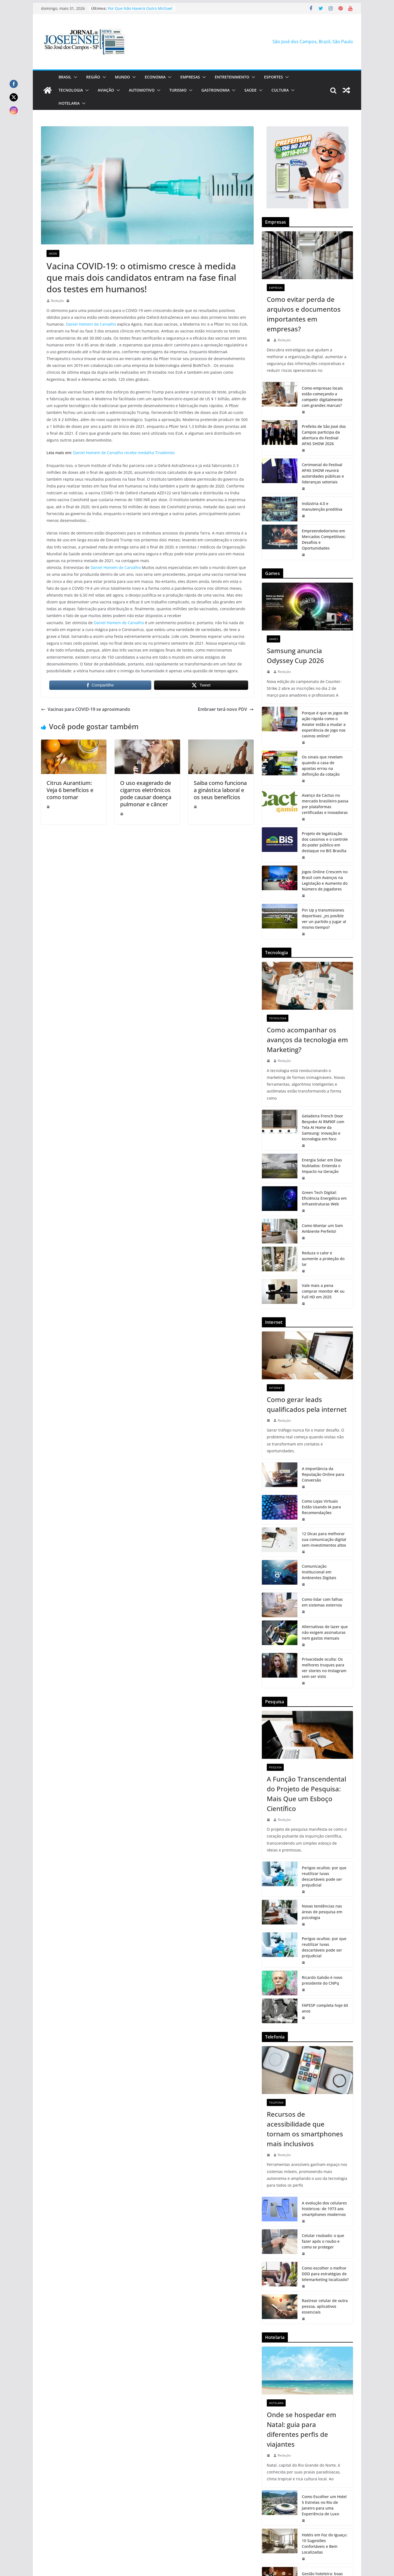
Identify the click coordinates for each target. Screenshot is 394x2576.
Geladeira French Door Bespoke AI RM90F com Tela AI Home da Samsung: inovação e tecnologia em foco (323, 1127)
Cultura (280, 90)
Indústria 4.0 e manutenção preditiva (322, 506)
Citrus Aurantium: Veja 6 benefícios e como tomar (70, 790)
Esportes (273, 77)
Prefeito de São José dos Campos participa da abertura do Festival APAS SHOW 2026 (324, 435)
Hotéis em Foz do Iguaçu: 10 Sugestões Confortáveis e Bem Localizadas (324, 2543)
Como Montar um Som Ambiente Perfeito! (322, 1228)
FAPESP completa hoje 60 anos (325, 2008)
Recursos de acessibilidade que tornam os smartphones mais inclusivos (305, 2129)
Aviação (106, 90)
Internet (275, 1388)
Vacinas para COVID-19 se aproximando (85, 709)
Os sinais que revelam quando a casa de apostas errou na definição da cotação (322, 765)
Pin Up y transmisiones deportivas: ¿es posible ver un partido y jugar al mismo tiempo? (324, 918)
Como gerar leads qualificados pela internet (307, 1404)
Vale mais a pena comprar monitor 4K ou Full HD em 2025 (323, 1291)
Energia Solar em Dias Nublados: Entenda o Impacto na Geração (322, 1165)
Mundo (122, 77)
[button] (74, 77)
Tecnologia (71, 90)
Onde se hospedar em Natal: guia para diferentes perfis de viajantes (301, 2429)
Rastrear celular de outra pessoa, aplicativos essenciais (325, 2306)
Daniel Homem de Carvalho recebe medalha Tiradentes (124, 452)
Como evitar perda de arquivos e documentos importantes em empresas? (304, 314)
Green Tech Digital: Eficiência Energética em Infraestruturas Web (324, 1198)
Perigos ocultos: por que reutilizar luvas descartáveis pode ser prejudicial (324, 1876)
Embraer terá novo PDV (226, 709)
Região (93, 77)
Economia (155, 77)
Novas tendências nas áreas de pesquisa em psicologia (322, 1911)
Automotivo (142, 90)
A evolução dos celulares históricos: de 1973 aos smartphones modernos (324, 2208)
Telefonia (276, 2102)
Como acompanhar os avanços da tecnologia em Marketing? (307, 1039)
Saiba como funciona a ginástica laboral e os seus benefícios (220, 790)
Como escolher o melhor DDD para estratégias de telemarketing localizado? (325, 2273)
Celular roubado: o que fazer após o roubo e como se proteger (323, 2241)
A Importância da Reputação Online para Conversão (323, 1474)
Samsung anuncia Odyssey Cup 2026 (295, 655)
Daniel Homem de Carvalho (91, 324)
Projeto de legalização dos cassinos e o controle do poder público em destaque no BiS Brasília (325, 842)
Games (273, 639)
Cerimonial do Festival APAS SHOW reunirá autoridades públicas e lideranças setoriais (323, 473)
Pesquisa (275, 1767)
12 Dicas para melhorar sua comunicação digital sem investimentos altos (324, 1539)
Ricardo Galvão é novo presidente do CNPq (322, 1980)
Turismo (178, 90)
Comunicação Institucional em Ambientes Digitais (319, 1572)
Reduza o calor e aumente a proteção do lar (323, 1258)
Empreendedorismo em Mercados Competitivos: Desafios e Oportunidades (324, 539)
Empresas (190, 77)
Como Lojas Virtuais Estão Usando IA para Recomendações (321, 1507)
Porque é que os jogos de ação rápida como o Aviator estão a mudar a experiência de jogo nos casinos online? (325, 724)
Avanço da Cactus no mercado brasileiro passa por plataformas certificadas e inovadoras (325, 804)
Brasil (65, 77)
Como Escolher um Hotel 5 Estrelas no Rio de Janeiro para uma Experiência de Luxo (324, 2505)
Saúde (250, 90)
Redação (57, 300)
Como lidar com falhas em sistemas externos (322, 1602)
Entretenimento (232, 77)
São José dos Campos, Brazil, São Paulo (313, 42)
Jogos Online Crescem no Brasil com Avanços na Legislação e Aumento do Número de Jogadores (324, 880)
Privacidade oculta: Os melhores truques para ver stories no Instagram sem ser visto (324, 1668)
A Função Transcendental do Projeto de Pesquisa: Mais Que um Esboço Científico (306, 1793)
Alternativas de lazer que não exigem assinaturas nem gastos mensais (325, 1632)
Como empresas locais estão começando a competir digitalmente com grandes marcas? (322, 396)
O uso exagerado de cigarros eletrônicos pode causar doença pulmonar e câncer (145, 793)
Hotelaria (69, 103)
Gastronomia (215, 90)
